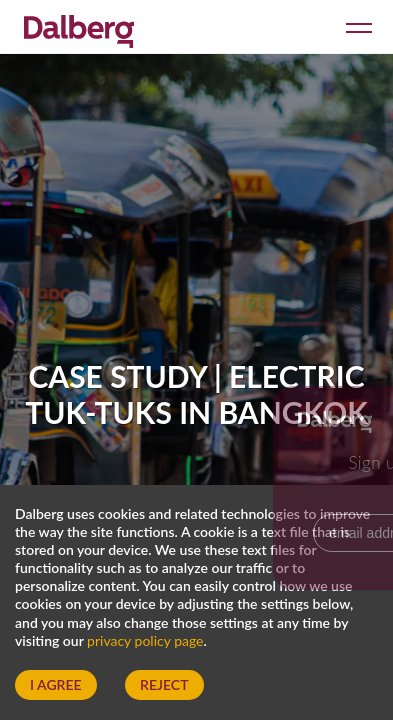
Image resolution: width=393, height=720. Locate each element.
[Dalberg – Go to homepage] (79, 29)
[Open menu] (355, 26)
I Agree (56, 684)
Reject (164, 684)
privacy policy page (145, 640)
